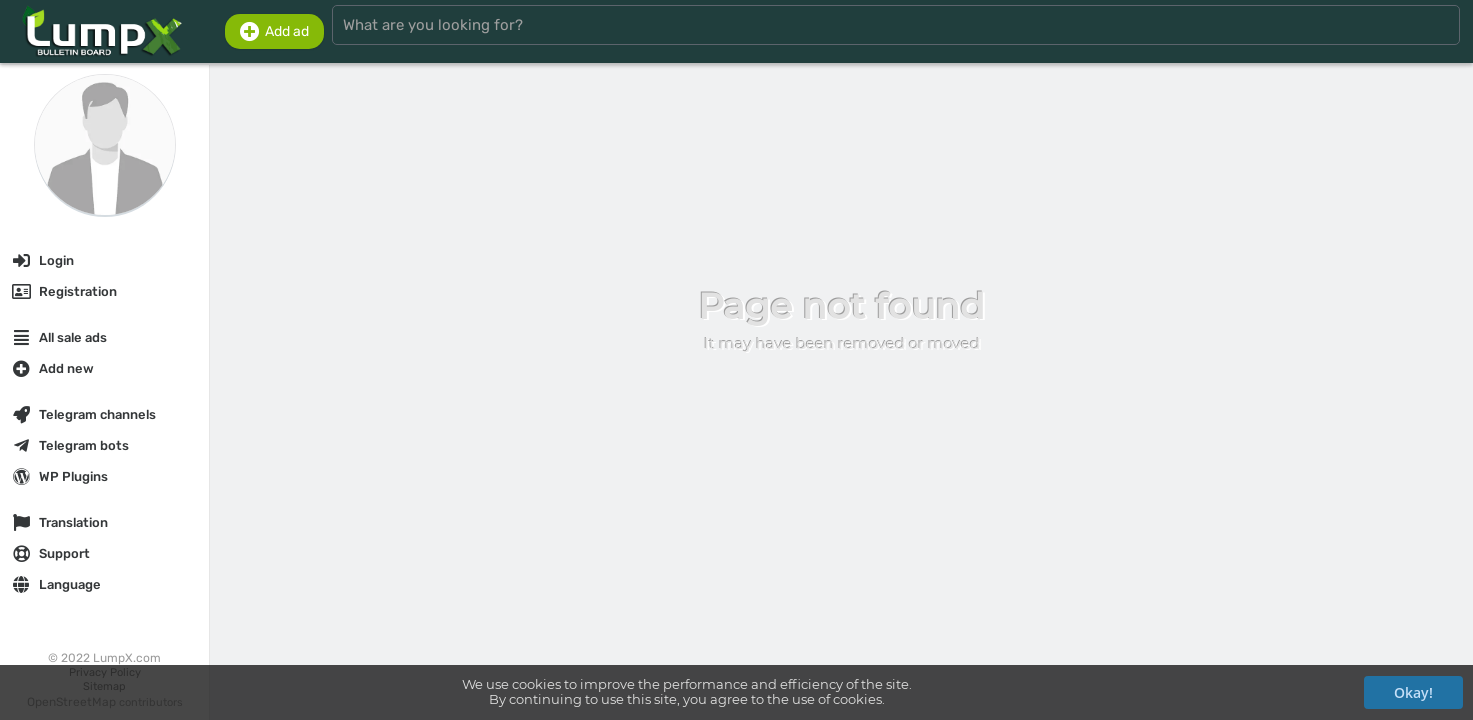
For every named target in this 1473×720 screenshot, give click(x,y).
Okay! (1413, 692)
